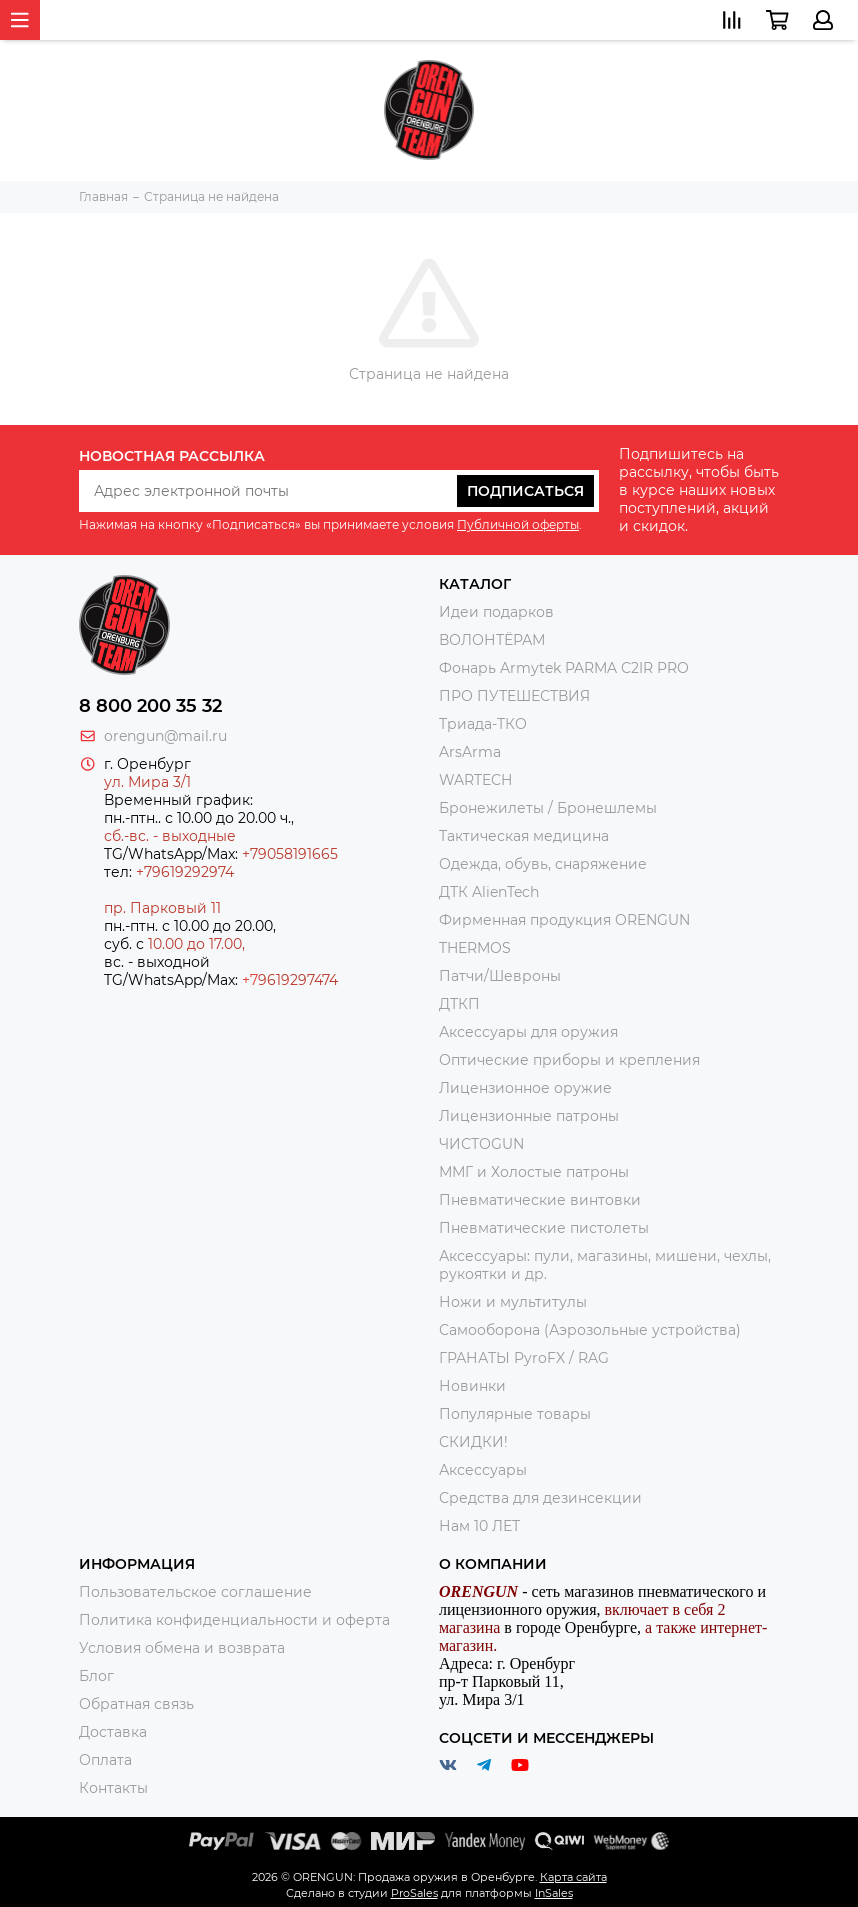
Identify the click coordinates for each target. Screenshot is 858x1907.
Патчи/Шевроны (500, 976)
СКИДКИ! (473, 1442)
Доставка (113, 1732)
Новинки (472, 1386)
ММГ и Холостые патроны (534, 1172)
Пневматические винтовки (540, 1200)
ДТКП (459, 1004)
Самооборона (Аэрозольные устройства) (590, 1330)
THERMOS (475, 948)
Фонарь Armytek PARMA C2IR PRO (564, 668)
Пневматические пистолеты (544, 1228)
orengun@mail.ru (165, 736)
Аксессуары (483, 1470)
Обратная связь (136, 1704)
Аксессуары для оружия (528, 1032)
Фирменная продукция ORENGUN (564, 920)
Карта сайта (573, 1877)
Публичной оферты (518, 524)
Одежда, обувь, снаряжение (543, 864)
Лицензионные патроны (529, 1116)
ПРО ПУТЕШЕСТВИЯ (516, 696)
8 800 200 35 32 (150, 706)
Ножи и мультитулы (513, 1302)
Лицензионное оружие (525, 1088)
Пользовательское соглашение (195, 1592)
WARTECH (475, 780)
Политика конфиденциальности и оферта (234, 1620)
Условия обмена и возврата (182, 1648)
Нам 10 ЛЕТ (479, 1526)
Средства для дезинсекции (540, 1498)
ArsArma (470, 752)
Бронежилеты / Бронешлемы (548, 808)
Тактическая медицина (524, 836)
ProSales (414, 1893)
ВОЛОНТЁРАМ (492, 640)
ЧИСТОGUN (481, 1144)
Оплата (105, 1760)
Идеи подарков (496, 612)
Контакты (113, 1788)
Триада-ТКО (483, 724)
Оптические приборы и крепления (569, 1060)
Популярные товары (515, 1414)
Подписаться (525, 491)
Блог (96, 1676)
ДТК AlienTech (489, 892)
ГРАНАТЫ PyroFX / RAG (524, 1358)
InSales (554, 1893)
